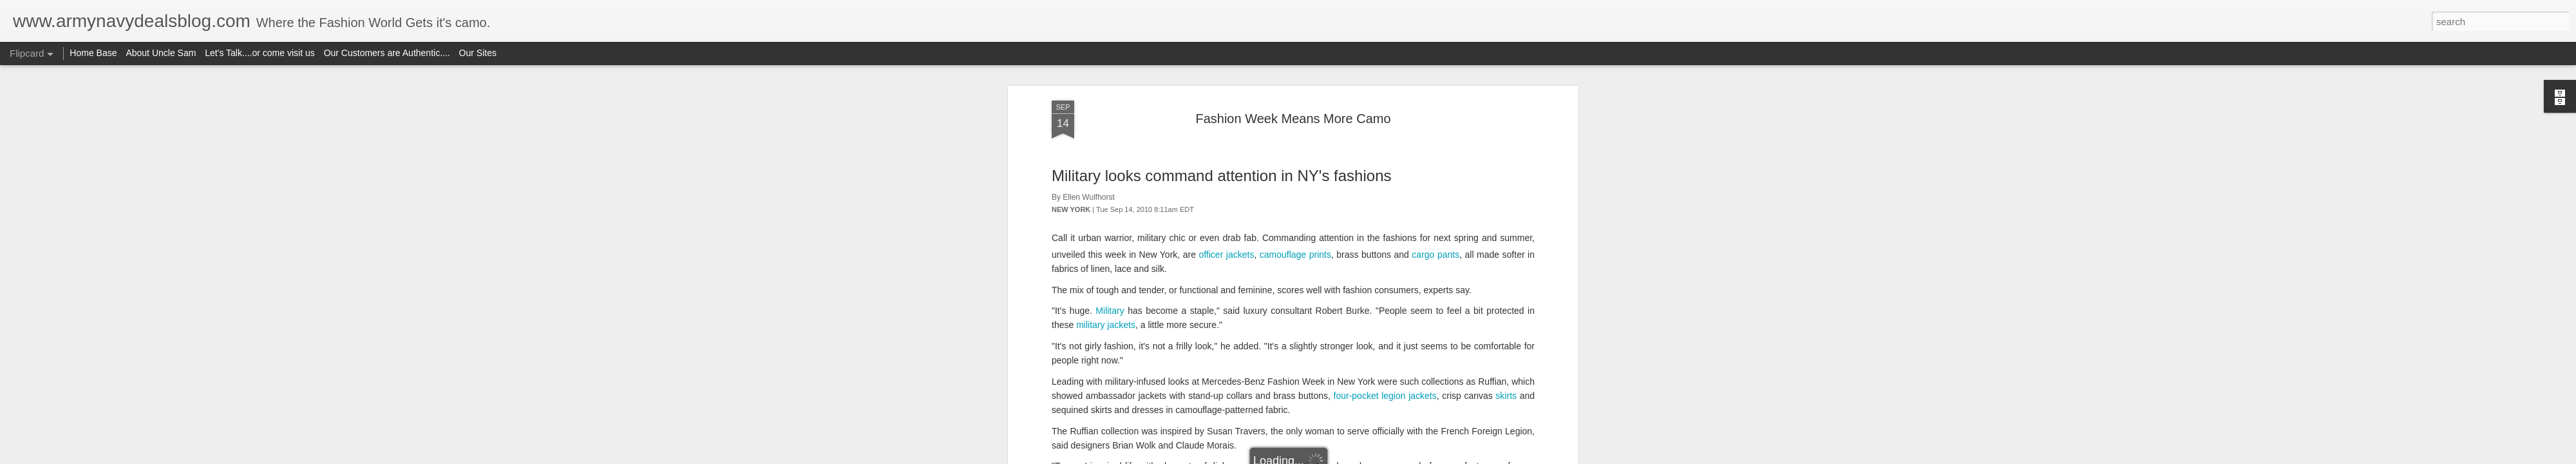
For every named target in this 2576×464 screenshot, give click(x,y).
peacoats (1207, 303)
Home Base (93, 53)
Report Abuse (1366, 457)
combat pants (1141, 289)
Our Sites (478, 53)
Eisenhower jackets (1485, 239)
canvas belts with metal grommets (1120, 197)
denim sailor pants (1414, 197)
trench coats (1278, 239)
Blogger (1328, 457)
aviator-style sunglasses (1272, 253)
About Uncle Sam (161, 53)
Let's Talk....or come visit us (259, 53)
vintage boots (1487, 183)
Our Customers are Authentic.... (387, 53)
